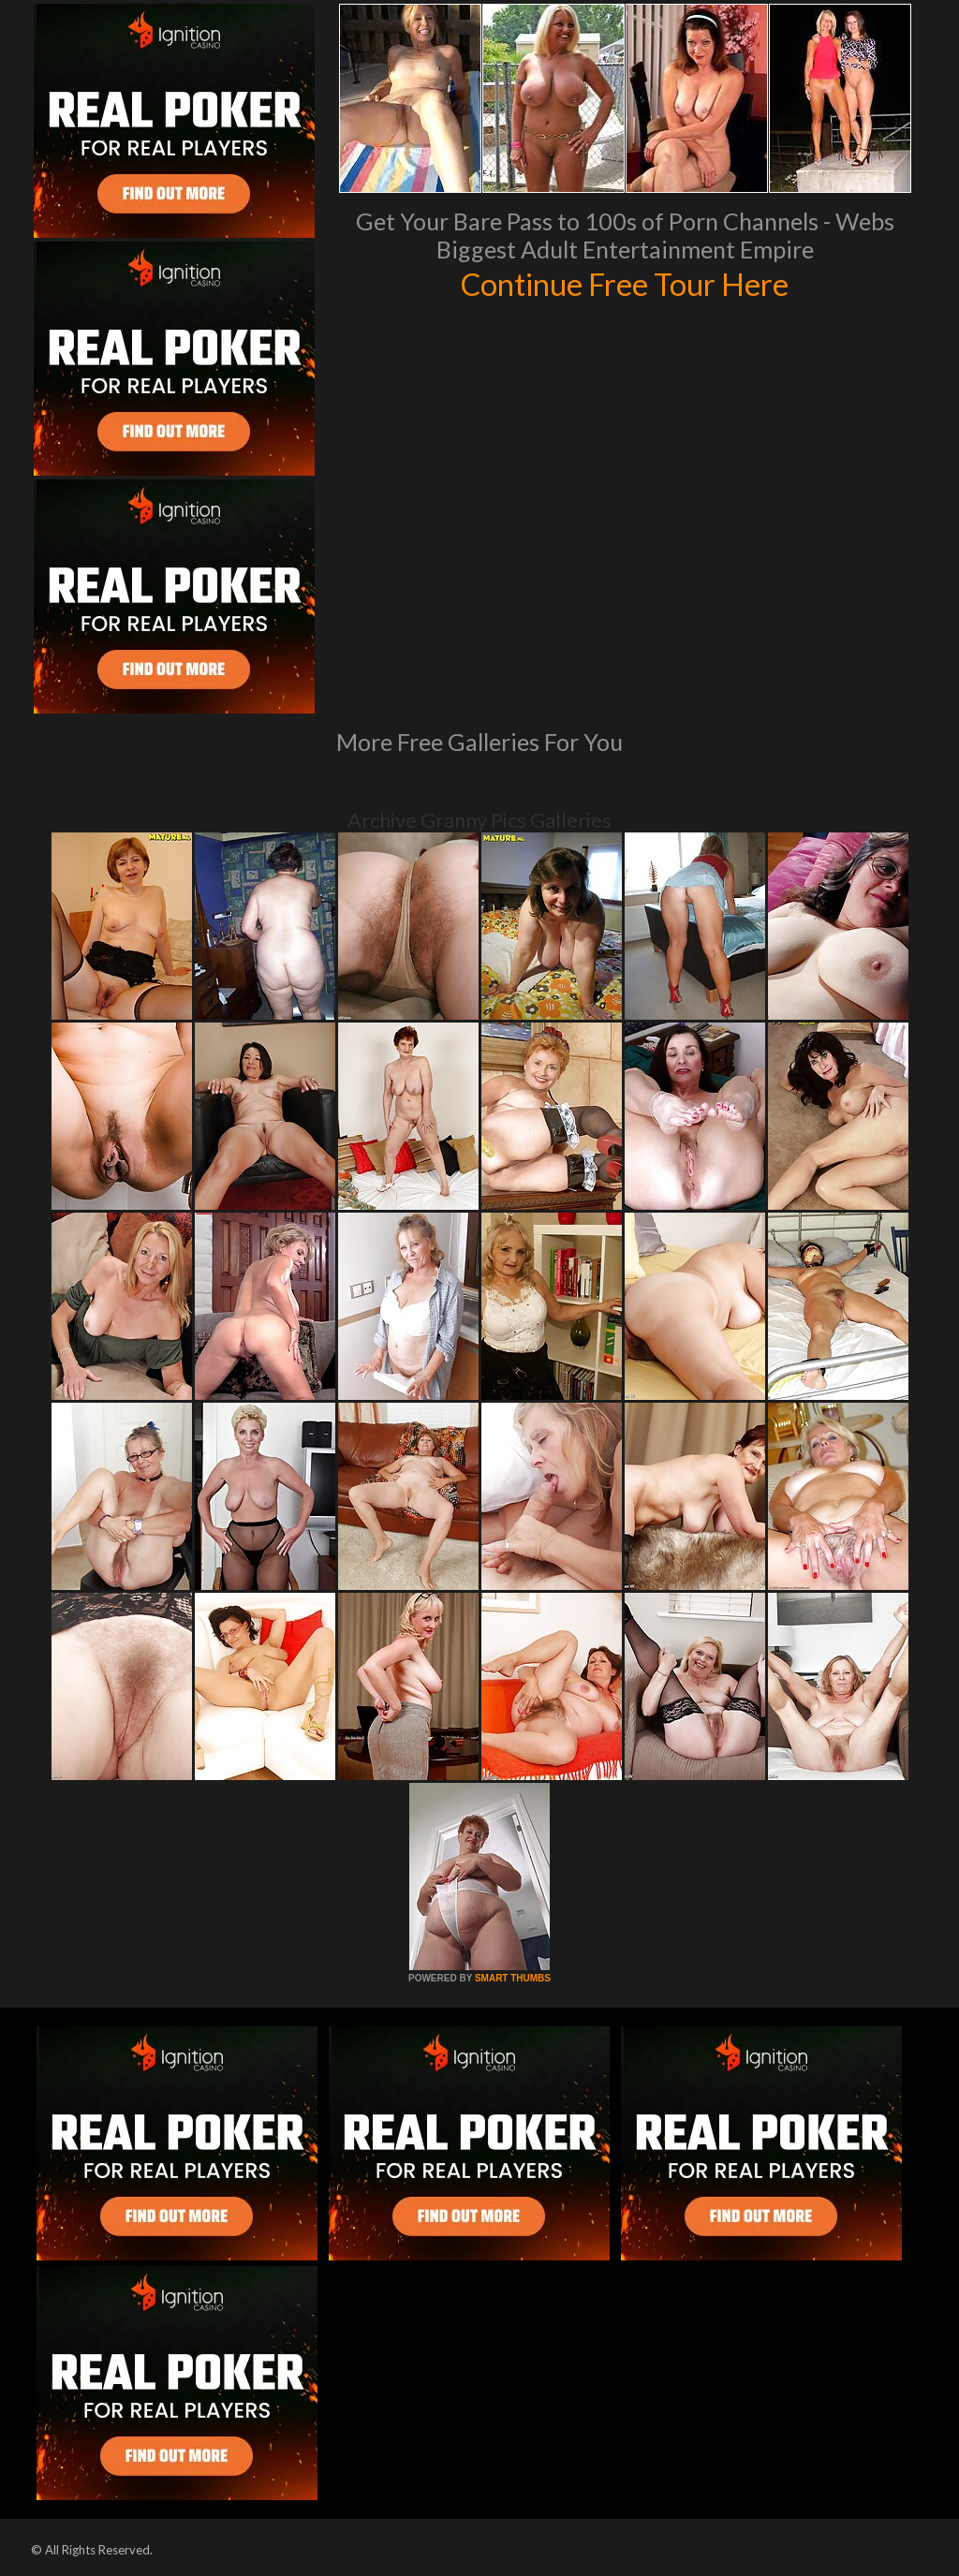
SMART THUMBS (513, 1978)
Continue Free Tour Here (625, 282)
